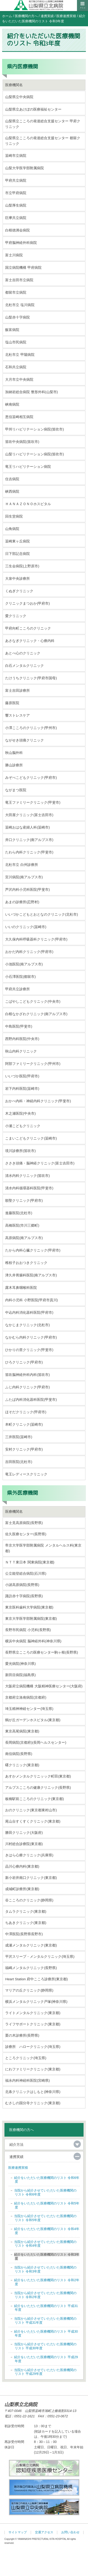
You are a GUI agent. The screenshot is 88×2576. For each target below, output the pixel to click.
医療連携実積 (66, 16)
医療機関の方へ (26, 16)
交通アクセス (44, 2532)
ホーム (7, 16)
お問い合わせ (70, 2532)
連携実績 (47, 16)
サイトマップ (17, 2532)
